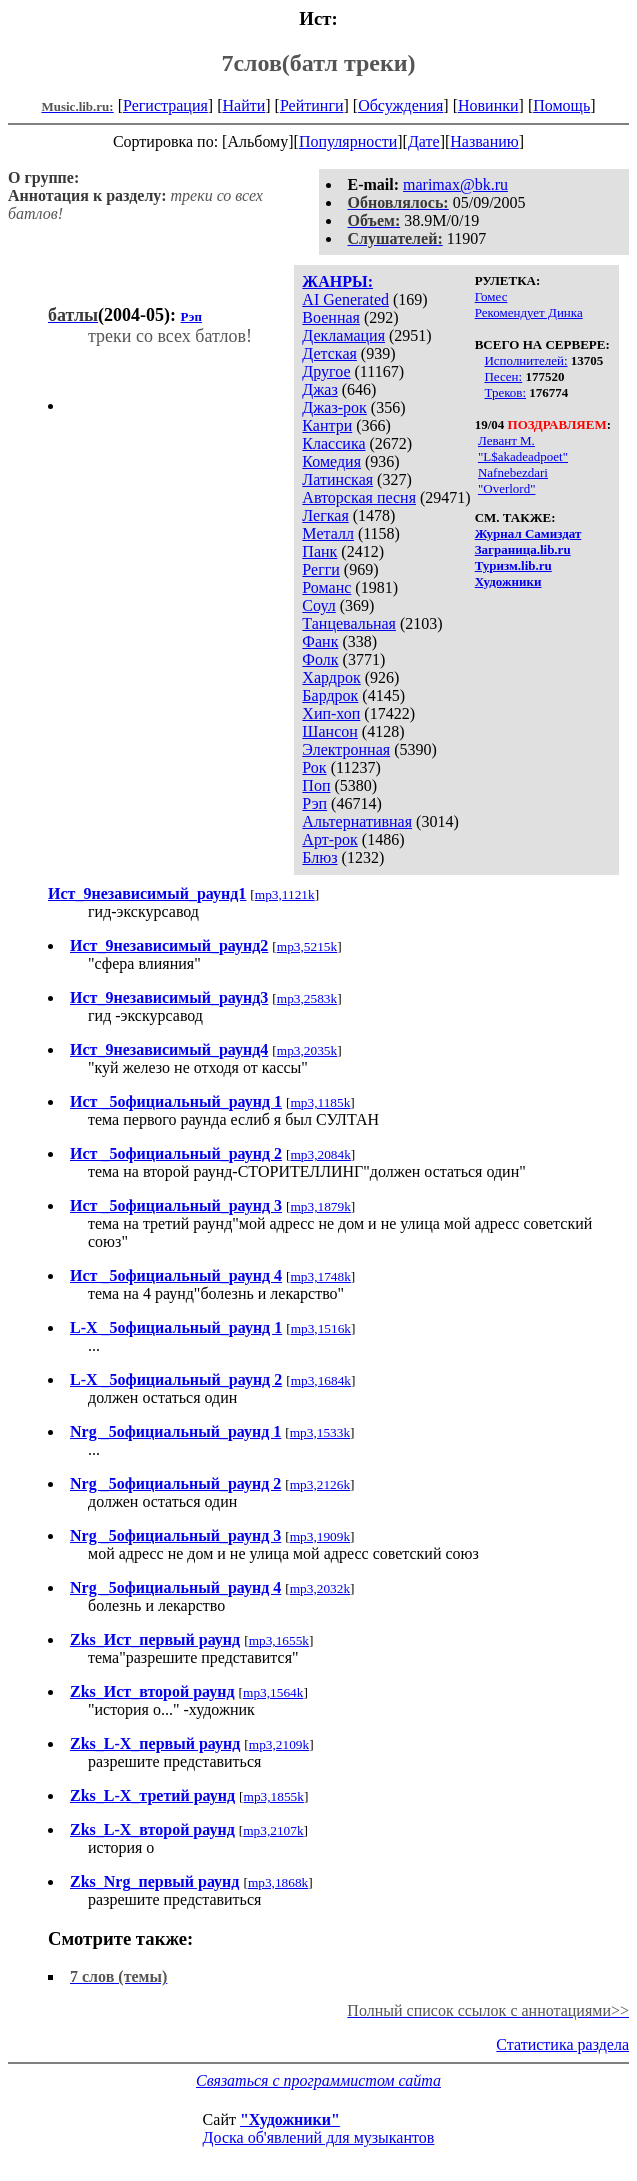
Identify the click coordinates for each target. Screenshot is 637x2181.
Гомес (491, 296)
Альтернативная (357, 821)
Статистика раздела (562, 2044)
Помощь (561, 105)
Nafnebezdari (513, 472)
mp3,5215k (307, 946)
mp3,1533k (320, 1432)
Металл (328, 533)
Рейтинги (312, 105)
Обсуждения (400, 105)
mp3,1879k (321, 1206)
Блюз (319, 857)
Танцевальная (349, 623)
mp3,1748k (321, 1276)
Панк (319, 551)
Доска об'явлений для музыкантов (319, 2137)
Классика (333, 443)
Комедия (331, 461)
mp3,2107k (273, 1830)
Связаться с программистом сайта (318, 2080)
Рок (314, 767)
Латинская (337, 479)
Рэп (314, 803)
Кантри (327, 425)
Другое (326, 371)
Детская (329, 353)
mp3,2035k (307, 1050)
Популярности (348, 141)
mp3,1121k (285, 894)
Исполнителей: (525, 360)
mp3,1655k (279, 1640)
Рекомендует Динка (529, 312)
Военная (331, 317)
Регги (320, 569)
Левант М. (506, 440)
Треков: (505, 392)
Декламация (343, 335)
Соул (318, 605)
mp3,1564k (273, 1692)
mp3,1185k (321, 1102)
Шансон (329, 731)
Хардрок (331, 677)
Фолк (320, 659)
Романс (326, 587)
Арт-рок (329, 839)
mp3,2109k (279, 1744)
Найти (243, 105)
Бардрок (330, 695)
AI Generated (345, 299)
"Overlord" (507, 488)
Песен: (503, 376)
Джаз (319, 389)
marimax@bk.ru (455, 184)
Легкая (325, 515)
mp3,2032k (320, 1588)
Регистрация (165, 105)
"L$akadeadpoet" (523, 456)
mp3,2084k (321, 1154)
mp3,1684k (321, 1380)
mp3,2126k (320, 1484)
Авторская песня (359, 497)
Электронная (346, 749)
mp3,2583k (307, 998)
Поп (316, 785)
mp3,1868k (278, 1882)
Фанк (320, 641)
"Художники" (290, 2119)
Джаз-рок (334, 407)
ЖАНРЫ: (337, 281)
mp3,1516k (321, 1328)
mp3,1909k (320, 1536)
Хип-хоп (331, 713)
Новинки (488, 105)
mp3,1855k (274, 1796)
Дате (424, 141)
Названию (484, 141)
